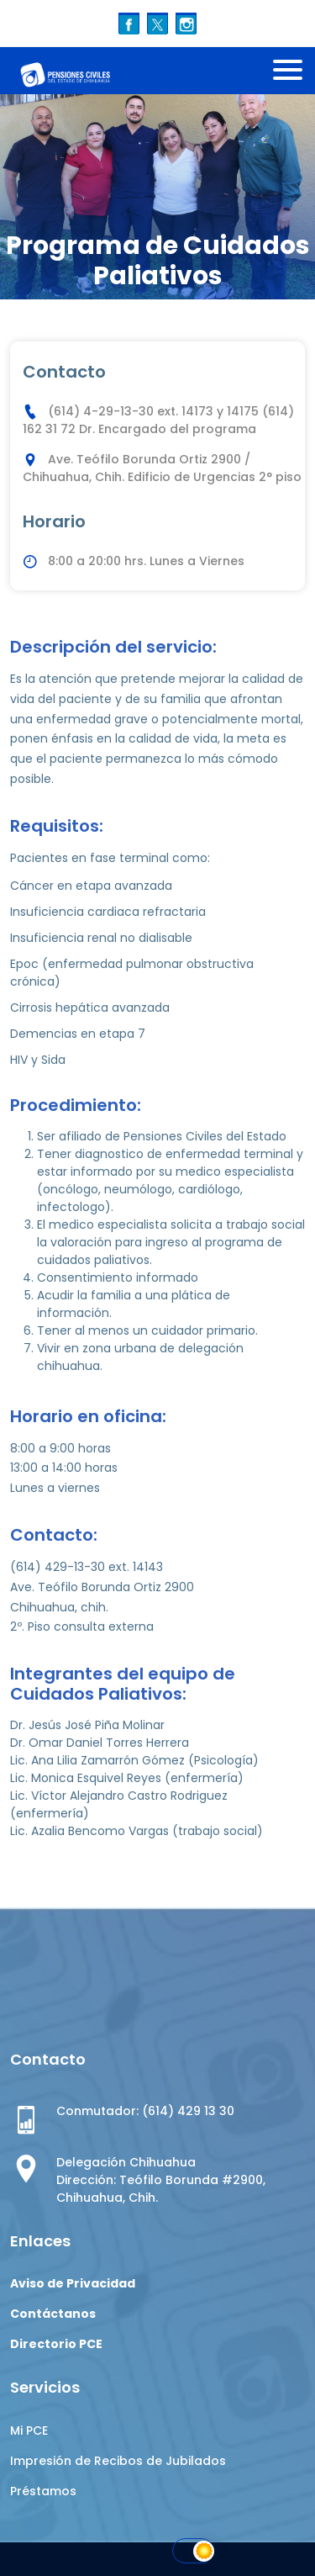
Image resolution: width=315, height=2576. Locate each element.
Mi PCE (29, 2430)
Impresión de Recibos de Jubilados (118, 2460)
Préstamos (43, 2491)
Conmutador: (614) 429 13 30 (145, 2111)
